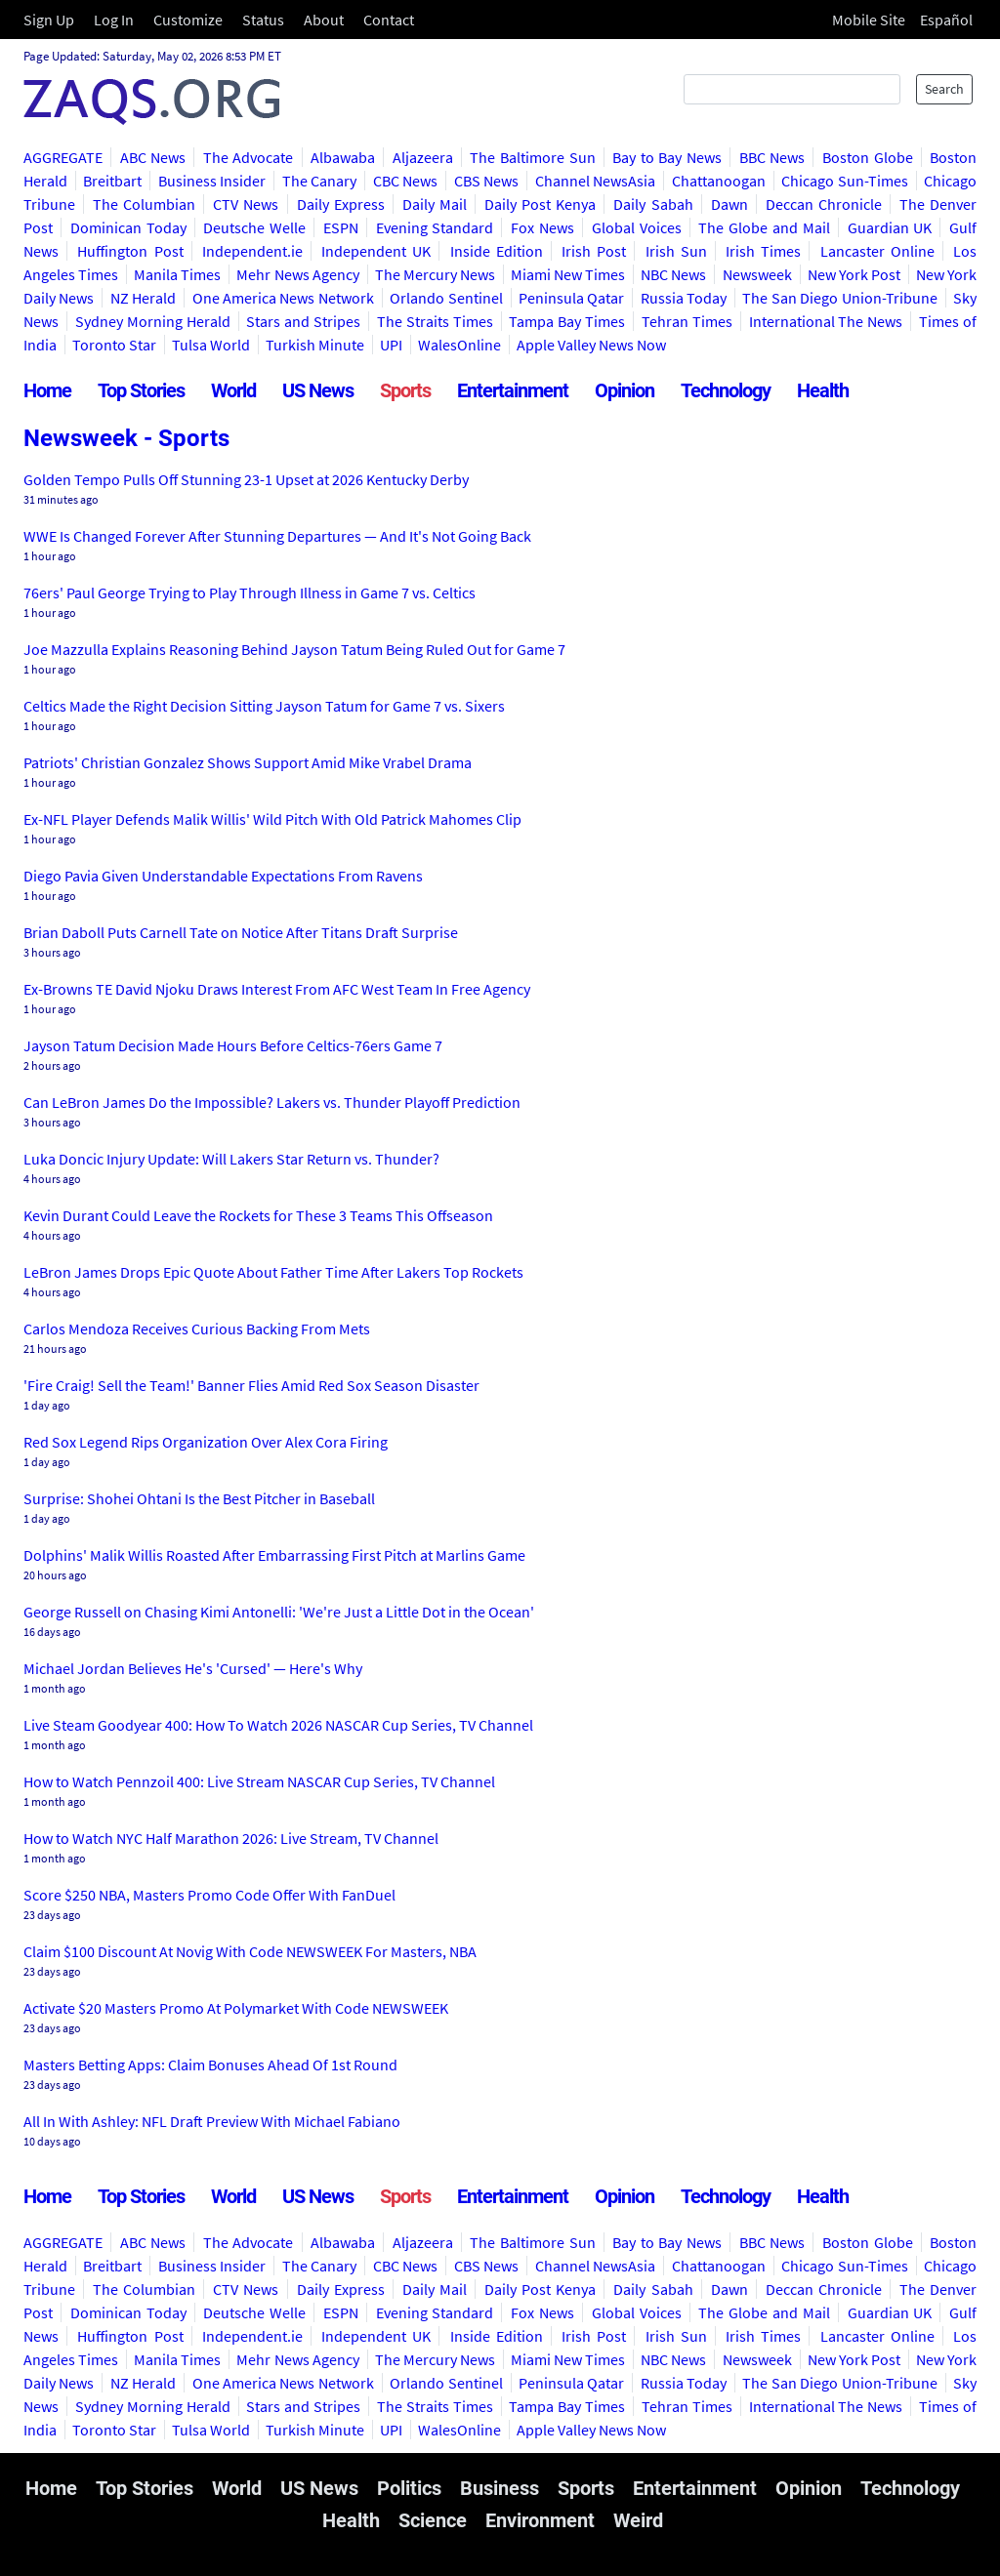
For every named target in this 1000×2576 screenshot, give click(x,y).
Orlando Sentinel (446, 297)
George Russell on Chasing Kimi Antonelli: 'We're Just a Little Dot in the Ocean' (278, 1611)
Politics (409, 2488)
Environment (540, 2520)
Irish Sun (676, 251)
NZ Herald (143, 297)
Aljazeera (423, 157)
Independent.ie (252, 251)
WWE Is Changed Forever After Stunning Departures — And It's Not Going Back (277, 536)
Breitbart (112, 180)
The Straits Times (435, 321)
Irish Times (763, 251)
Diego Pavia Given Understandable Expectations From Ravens (223, 875)
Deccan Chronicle (824, 204)
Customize (188, 19)
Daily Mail (434, 204)
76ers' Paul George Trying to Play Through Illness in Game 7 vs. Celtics (249, 592)
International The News (826, 321)
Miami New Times (568, 274)
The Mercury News (435, 274)
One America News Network (283, 297)
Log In (114, 19)
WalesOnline (459, 344)
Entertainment (512, 390)
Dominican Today (128, 227)
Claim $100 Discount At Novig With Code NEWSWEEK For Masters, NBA (250, 1951)
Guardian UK (890, 227)
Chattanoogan (719, 180)
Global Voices (637, 227)
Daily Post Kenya (540, 204)
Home (47, 390)
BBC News (772, 157)
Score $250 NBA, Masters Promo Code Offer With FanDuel (209, 1894)
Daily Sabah (652, 204)
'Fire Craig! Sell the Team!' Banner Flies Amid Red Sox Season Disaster (251, 1385)
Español (946, 19)
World (233, 390)
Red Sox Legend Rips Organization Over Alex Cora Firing (205, 1442)
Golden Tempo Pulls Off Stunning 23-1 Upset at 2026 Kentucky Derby (246, 479)
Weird (638, 2520)
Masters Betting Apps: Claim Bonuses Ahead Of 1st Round (210, 2064)
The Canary (319, 180)
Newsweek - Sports (126, 438)
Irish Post (594, 251)
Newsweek (757, 274)
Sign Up (48, 19)
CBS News (486, 180)
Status (263, 19)
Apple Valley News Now (591, 344)
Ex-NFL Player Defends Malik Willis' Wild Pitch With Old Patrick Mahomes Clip (272, 819)
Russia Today (684, 297)
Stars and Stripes (303, 321)
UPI (391, 344)
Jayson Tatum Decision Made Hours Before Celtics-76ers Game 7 (232, 1045)
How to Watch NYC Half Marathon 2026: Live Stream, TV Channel (230, 1838)
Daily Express (341, 204)
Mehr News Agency (297, 274)
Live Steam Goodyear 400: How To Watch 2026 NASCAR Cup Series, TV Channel (278, 1725)
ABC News (153, 157)
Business (499, 2488)
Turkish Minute (315, 344)
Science (432, 2520)
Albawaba (343, 157)
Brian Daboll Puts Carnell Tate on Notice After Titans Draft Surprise (240, 932)
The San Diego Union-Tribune (839, 297)
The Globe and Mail (763, 227)
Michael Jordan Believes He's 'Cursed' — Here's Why (192, 1668)
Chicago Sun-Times (844, 180)
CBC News (405, 180)
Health (823, 390)
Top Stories (141, 390)
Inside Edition (496, 251)
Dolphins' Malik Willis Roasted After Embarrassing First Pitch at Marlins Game (274, 1555)
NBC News (673, 274)
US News (318, 390)
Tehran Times (687, 321)
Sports (405, 390)
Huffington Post (130, 251)
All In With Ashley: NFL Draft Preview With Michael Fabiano (211, 2121)
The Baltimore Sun (532, 157)
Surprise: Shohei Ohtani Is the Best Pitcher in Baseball (199, 1498)
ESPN (340, 227)
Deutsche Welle (254, 227)
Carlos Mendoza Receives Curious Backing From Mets (196, 1328)
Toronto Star (114, 344)
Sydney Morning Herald (152, 321)
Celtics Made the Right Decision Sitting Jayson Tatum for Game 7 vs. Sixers (264, 706)
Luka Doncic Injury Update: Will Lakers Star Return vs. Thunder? (231, 1158)
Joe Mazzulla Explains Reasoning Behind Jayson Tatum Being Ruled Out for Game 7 (294, 649)
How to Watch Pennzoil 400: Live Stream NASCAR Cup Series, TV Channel (259, 1781)
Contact (388, 19)
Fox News (542, 227)
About (324, 19)
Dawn (729, 204)
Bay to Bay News (667, 157)
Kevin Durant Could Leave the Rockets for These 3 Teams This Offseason (258, 1215)
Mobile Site (868, 19)
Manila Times (177, 274)
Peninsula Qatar (571, 297)
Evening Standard (435, 227)
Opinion (624, 390)
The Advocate (248, 157)
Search (944, 89)
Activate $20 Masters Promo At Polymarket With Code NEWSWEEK (235, 2008)
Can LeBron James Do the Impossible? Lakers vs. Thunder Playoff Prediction (272, 1102)
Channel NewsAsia (595, 180)
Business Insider (212, 180)
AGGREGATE (63, 157)
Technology (726, 390)
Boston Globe (867, 157)
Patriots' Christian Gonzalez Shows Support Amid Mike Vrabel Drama (247, 762)
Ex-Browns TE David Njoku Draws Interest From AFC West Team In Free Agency (276, 989)
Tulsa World (211, 344)
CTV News (245, 204)
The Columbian (144, 204)
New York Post (854, 274)
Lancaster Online (877, 251)
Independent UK (376, 251)
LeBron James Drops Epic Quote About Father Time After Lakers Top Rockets (273, 1272)
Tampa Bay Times (567, 321)
